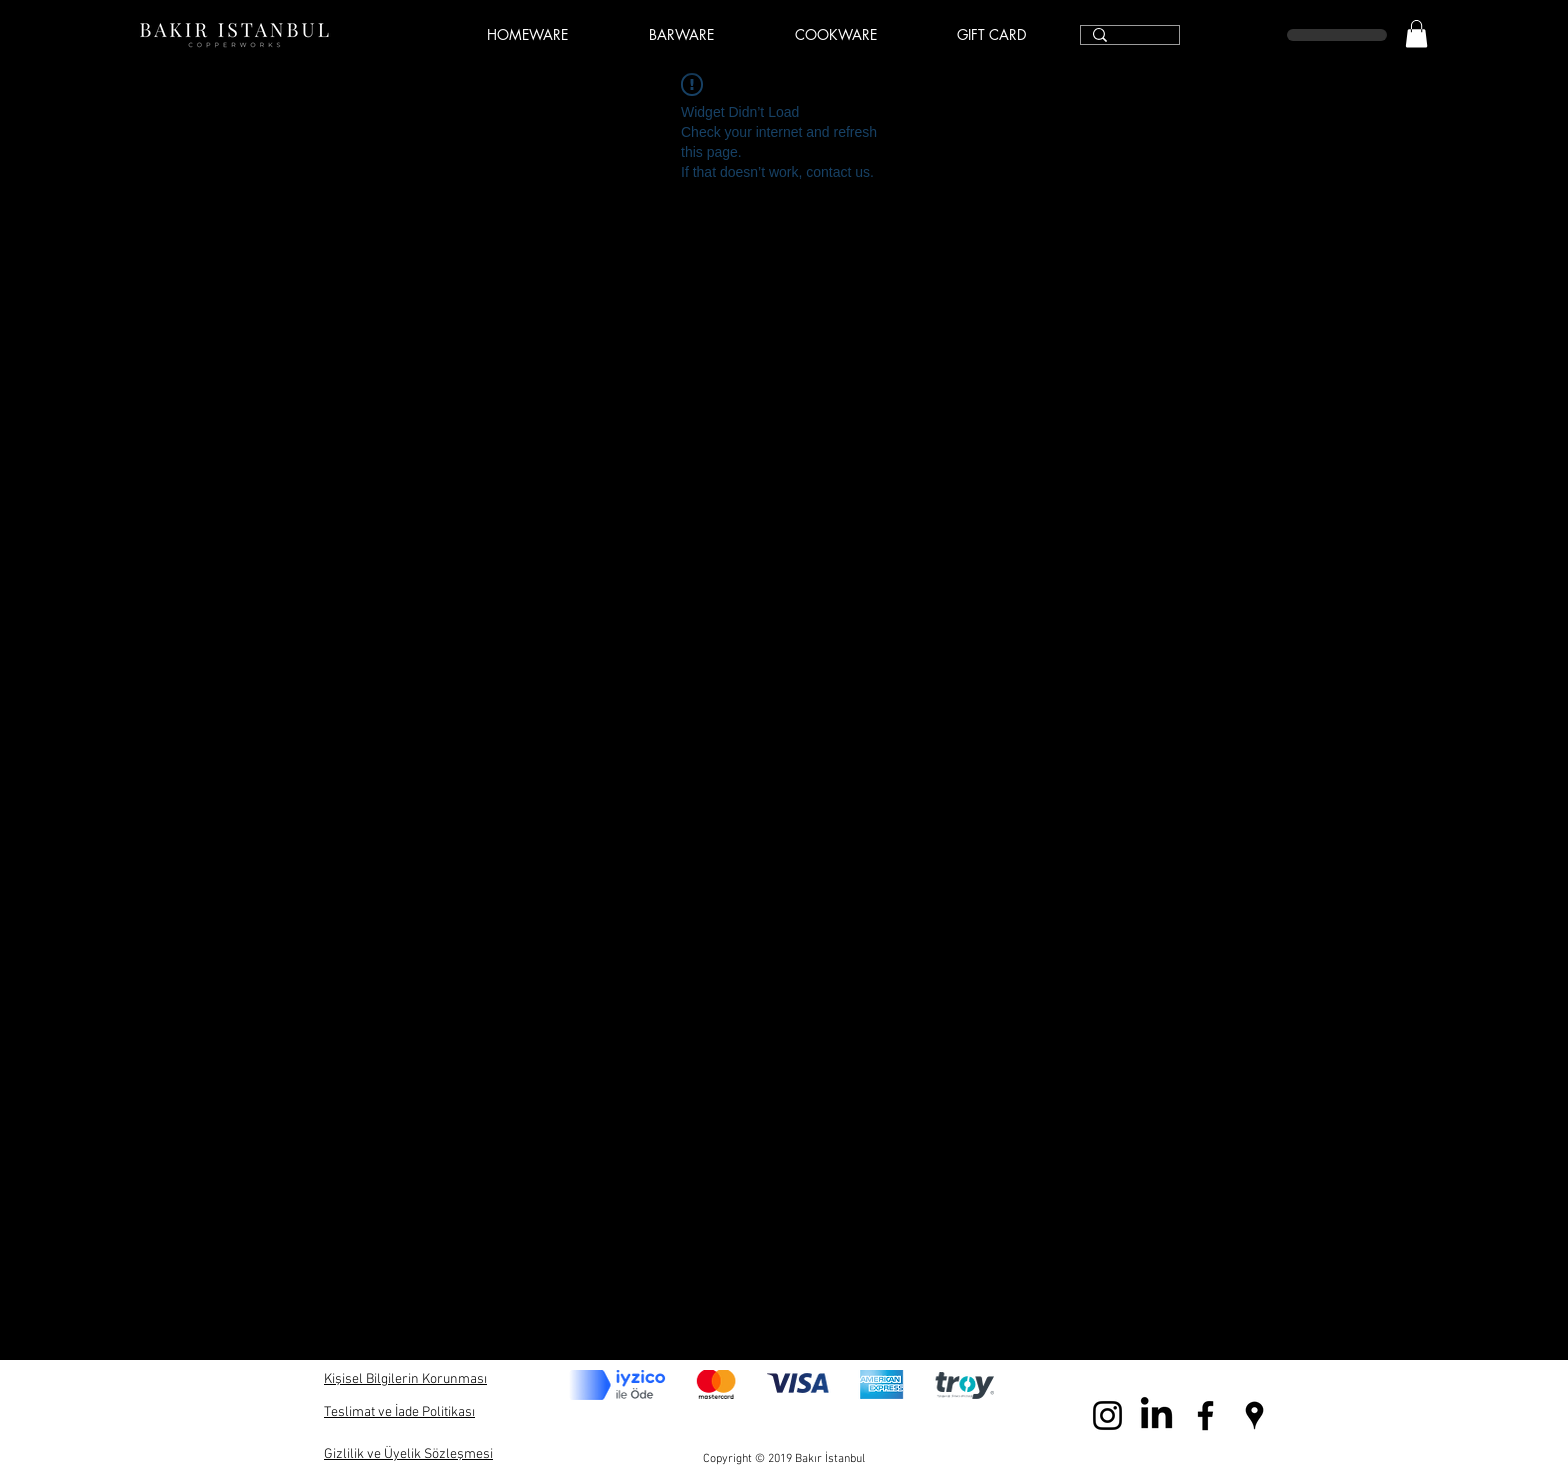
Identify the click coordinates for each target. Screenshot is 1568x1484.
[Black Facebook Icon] (1205, 1415)
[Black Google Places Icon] (1254, 1415)
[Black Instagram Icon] (1107, 1415)
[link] (1416, 33)
